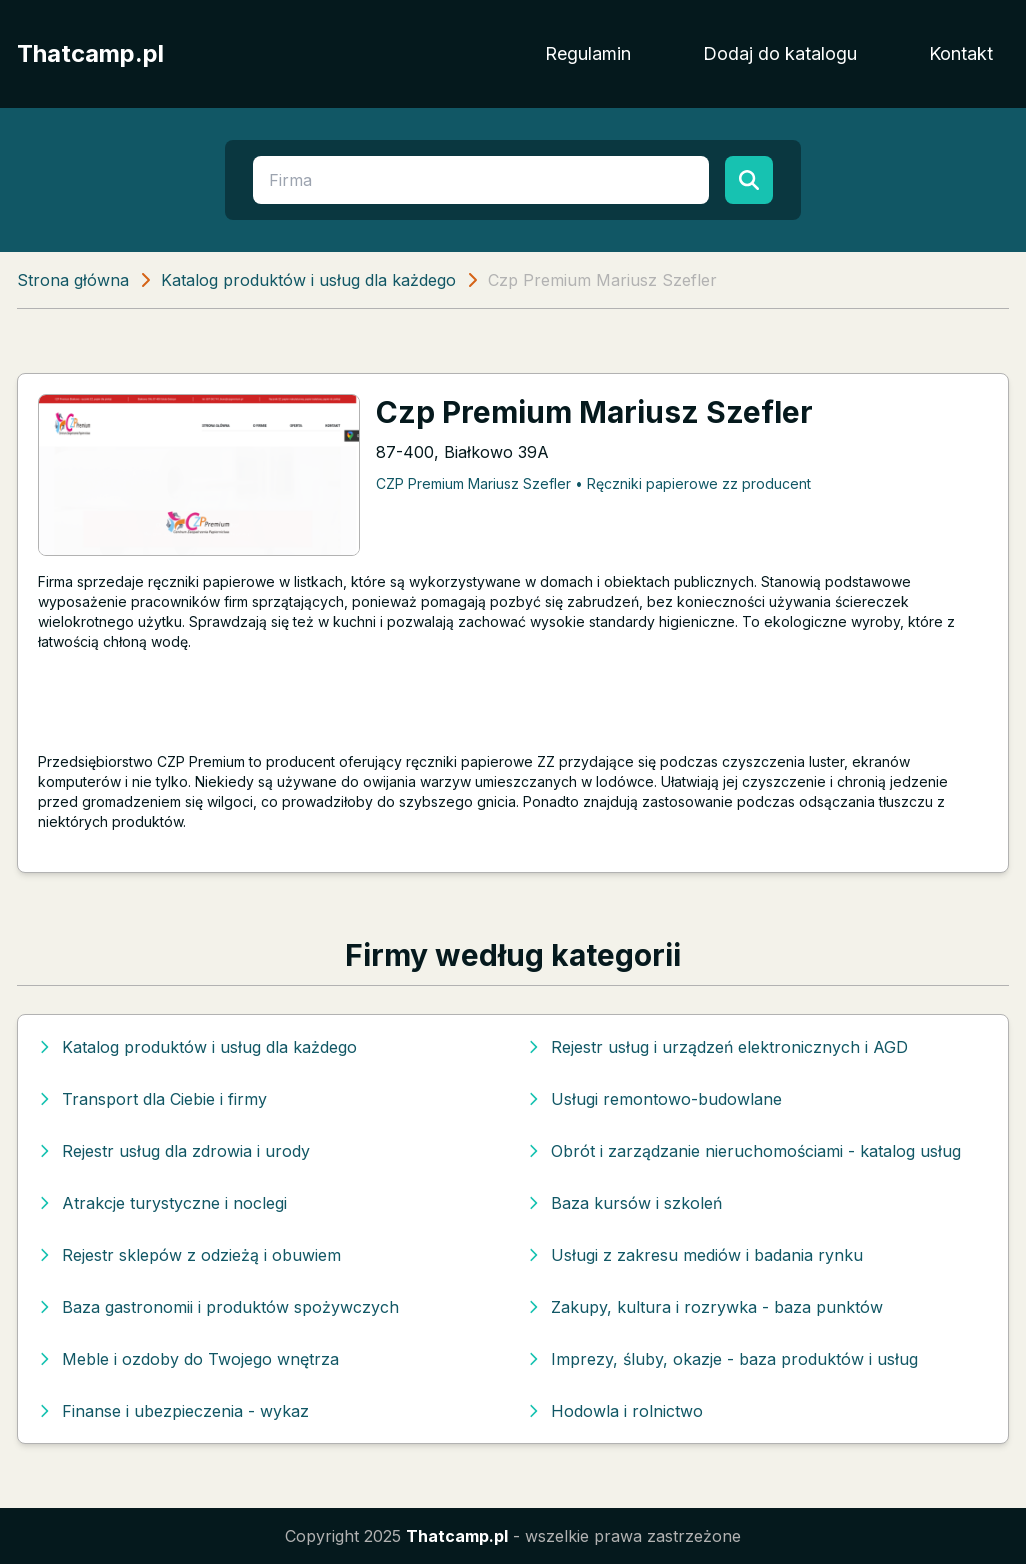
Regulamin (588, 53)
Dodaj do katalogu (780, 53)
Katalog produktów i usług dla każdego (308, 280)
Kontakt (961, 53)
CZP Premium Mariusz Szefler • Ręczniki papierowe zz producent (593, 483)
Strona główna (73, 280)
